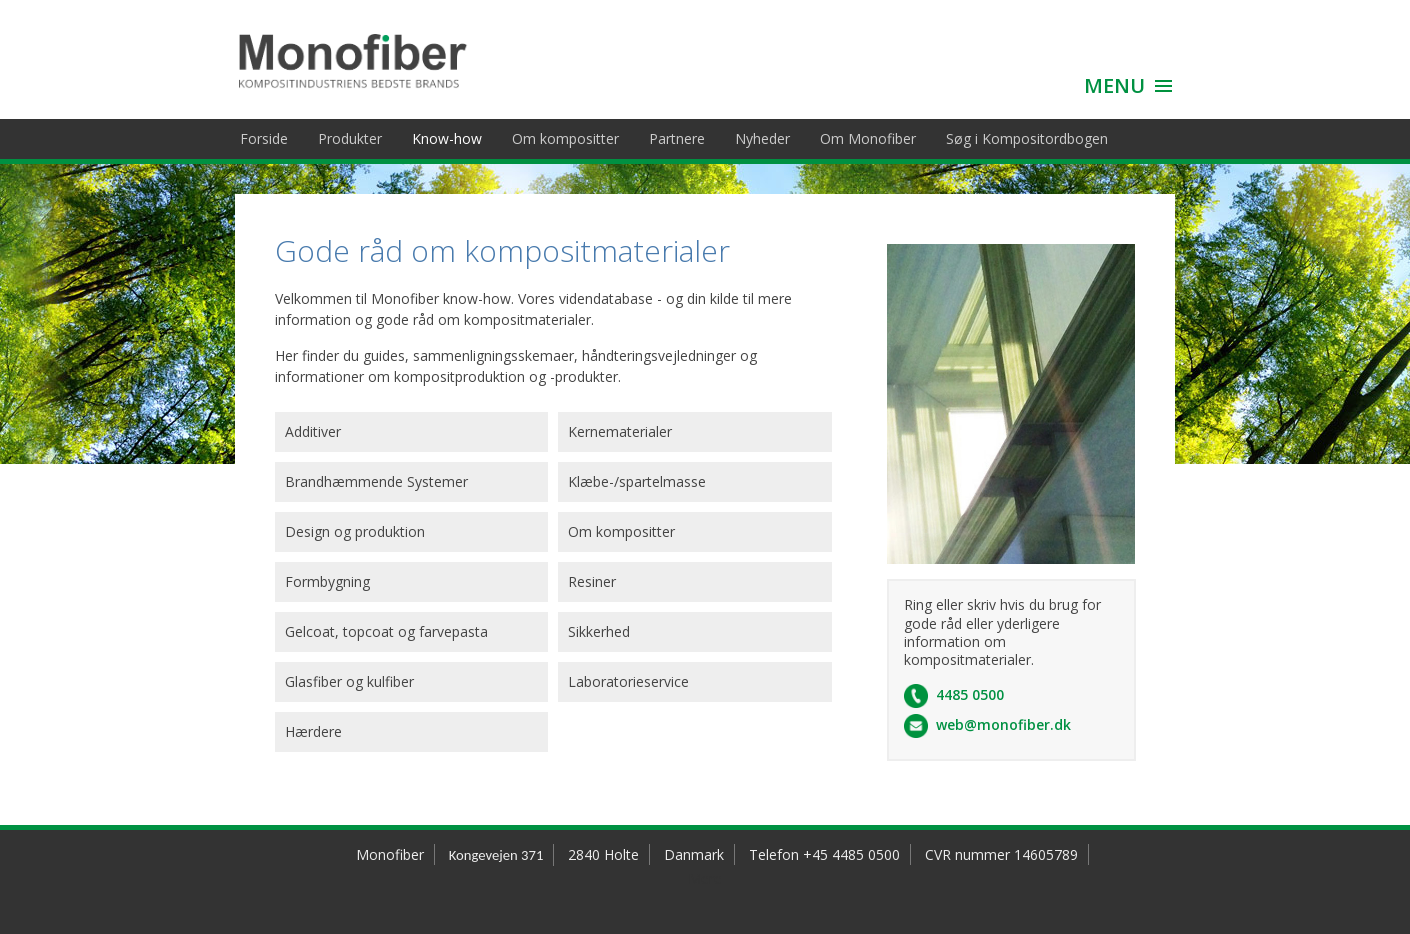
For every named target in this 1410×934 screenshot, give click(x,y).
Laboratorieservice (628, 681)
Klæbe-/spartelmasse (637, 481)
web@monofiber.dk (1003, 724)
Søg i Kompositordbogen (1027, 138)
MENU (1114, 85)
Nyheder (762, 138)
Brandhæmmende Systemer (376, 481)
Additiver (313, 431)
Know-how (447, 138)
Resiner (592, 581)
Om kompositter (565, 138)
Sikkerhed (599, 631)
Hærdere (313, 731)
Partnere (677, 138)
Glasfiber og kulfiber (349, 681)
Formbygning (327, 581)
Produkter (350, 138)
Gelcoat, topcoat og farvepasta (386, 631)
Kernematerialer (620, 431)
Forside (264, 138)
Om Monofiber (868, 138)
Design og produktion (355, 531)
